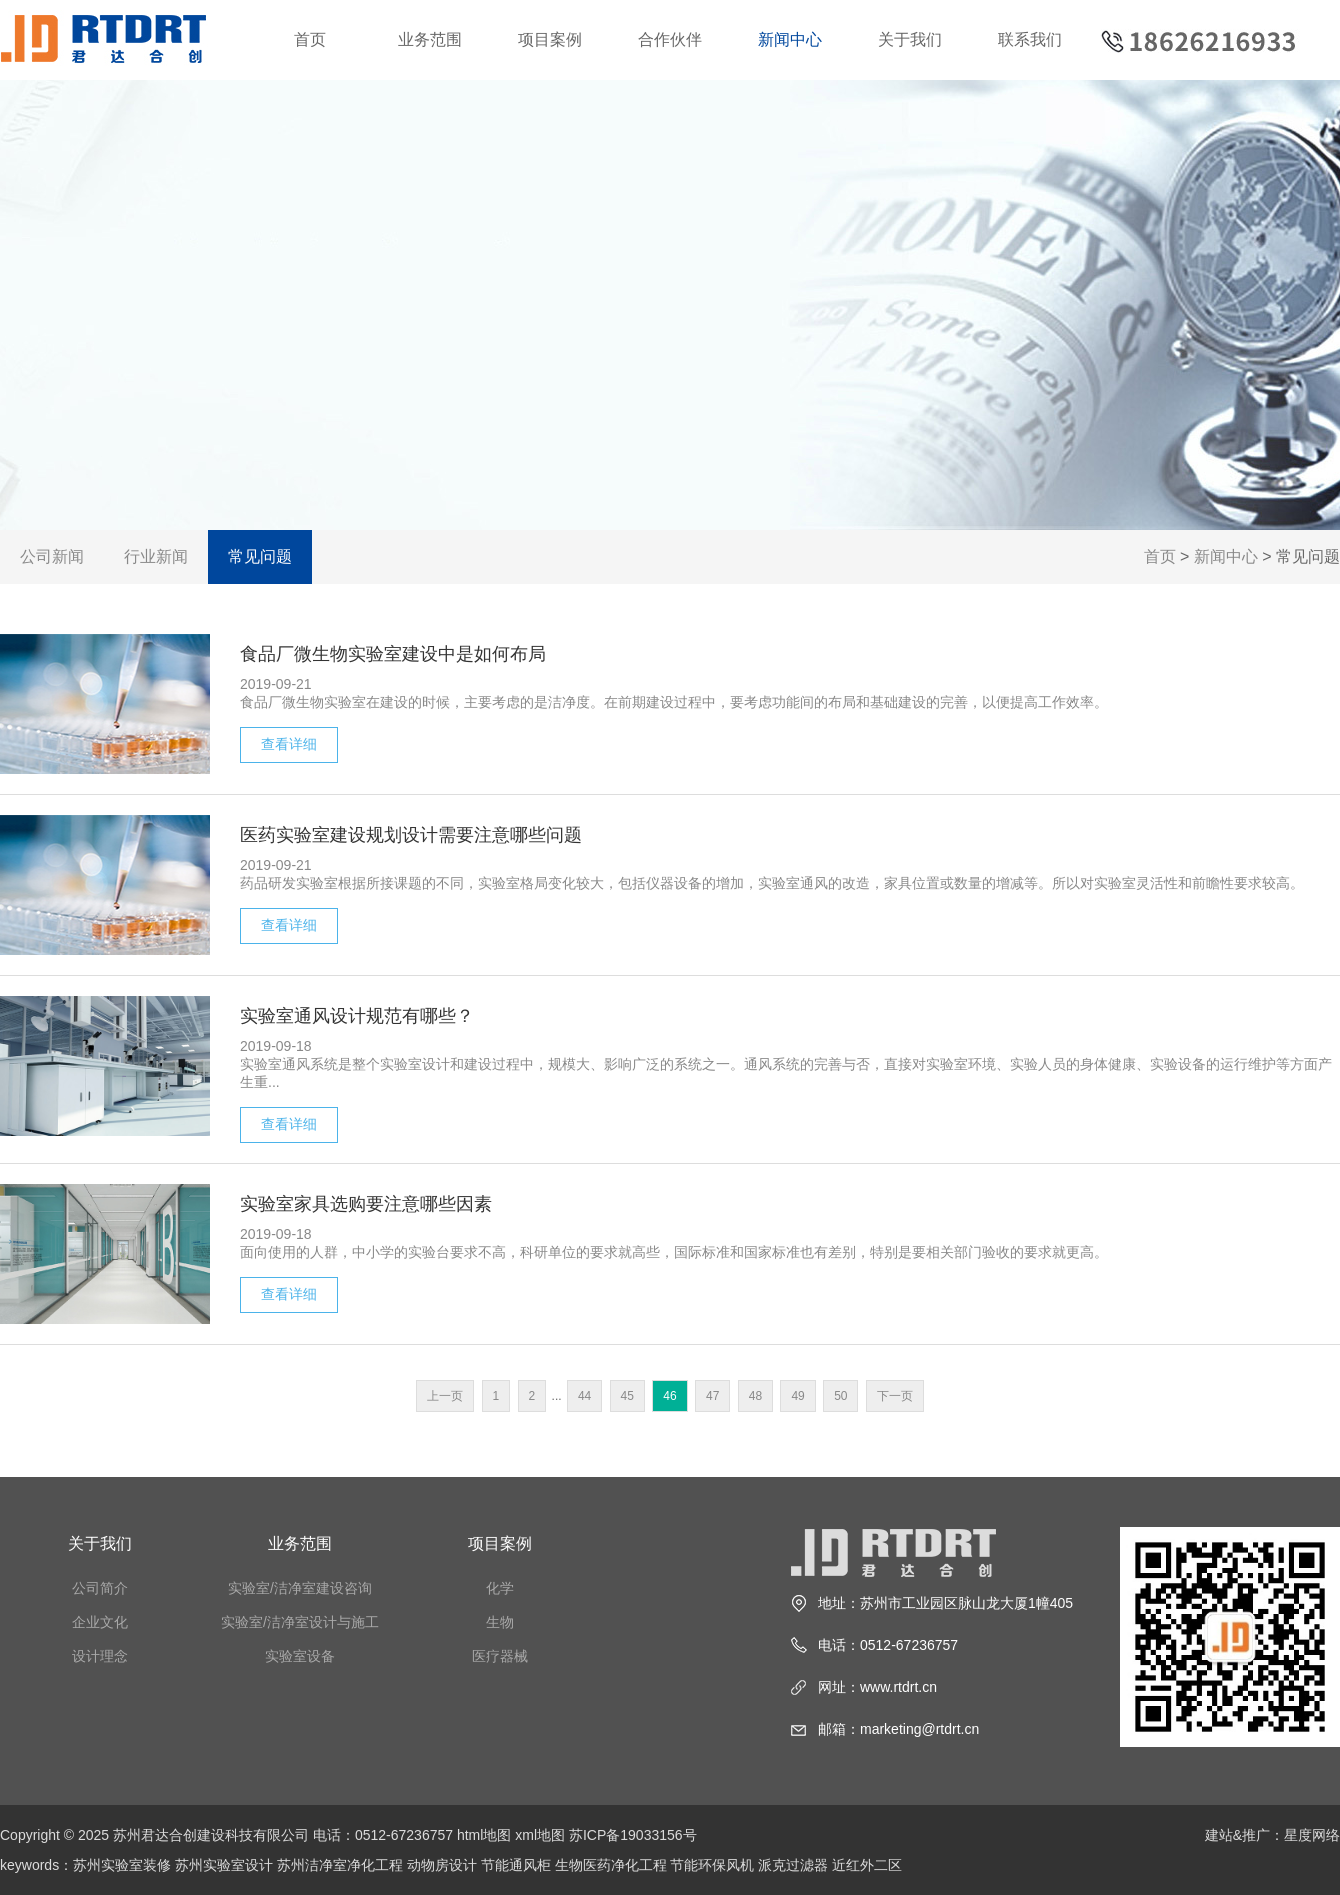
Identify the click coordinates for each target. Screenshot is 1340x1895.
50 (840, 1396)
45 (627, 1396)
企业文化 (100, 1622)
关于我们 (910, 39)
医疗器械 (500, 1656)
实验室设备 (300, 1656)
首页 (310, 39)
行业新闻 (156, 556)
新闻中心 (790, 39)
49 (797, 1396)
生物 (500, 1622)
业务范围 (430, 39)
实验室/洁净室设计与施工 (300, 1622)
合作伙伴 (670, 39)
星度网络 (1312, 1835)
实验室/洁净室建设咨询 (300, 1588)
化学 (500, 1588)
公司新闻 (52, 556)
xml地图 (540, 1835)
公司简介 (100, 1588)
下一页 (895, 1396)
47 (712, 1396)
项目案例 (550, 39)
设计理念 (100, 1656)
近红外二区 (867, 1865)
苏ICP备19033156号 (633, 1835)
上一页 (445, 1396)
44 (584, 1396)
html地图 (484, 1835)
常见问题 (260, 556)
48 (755, 1396)
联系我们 (1030, 39)
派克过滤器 (793, 1865)
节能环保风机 (712, 1865)
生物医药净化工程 (611, 1865)
